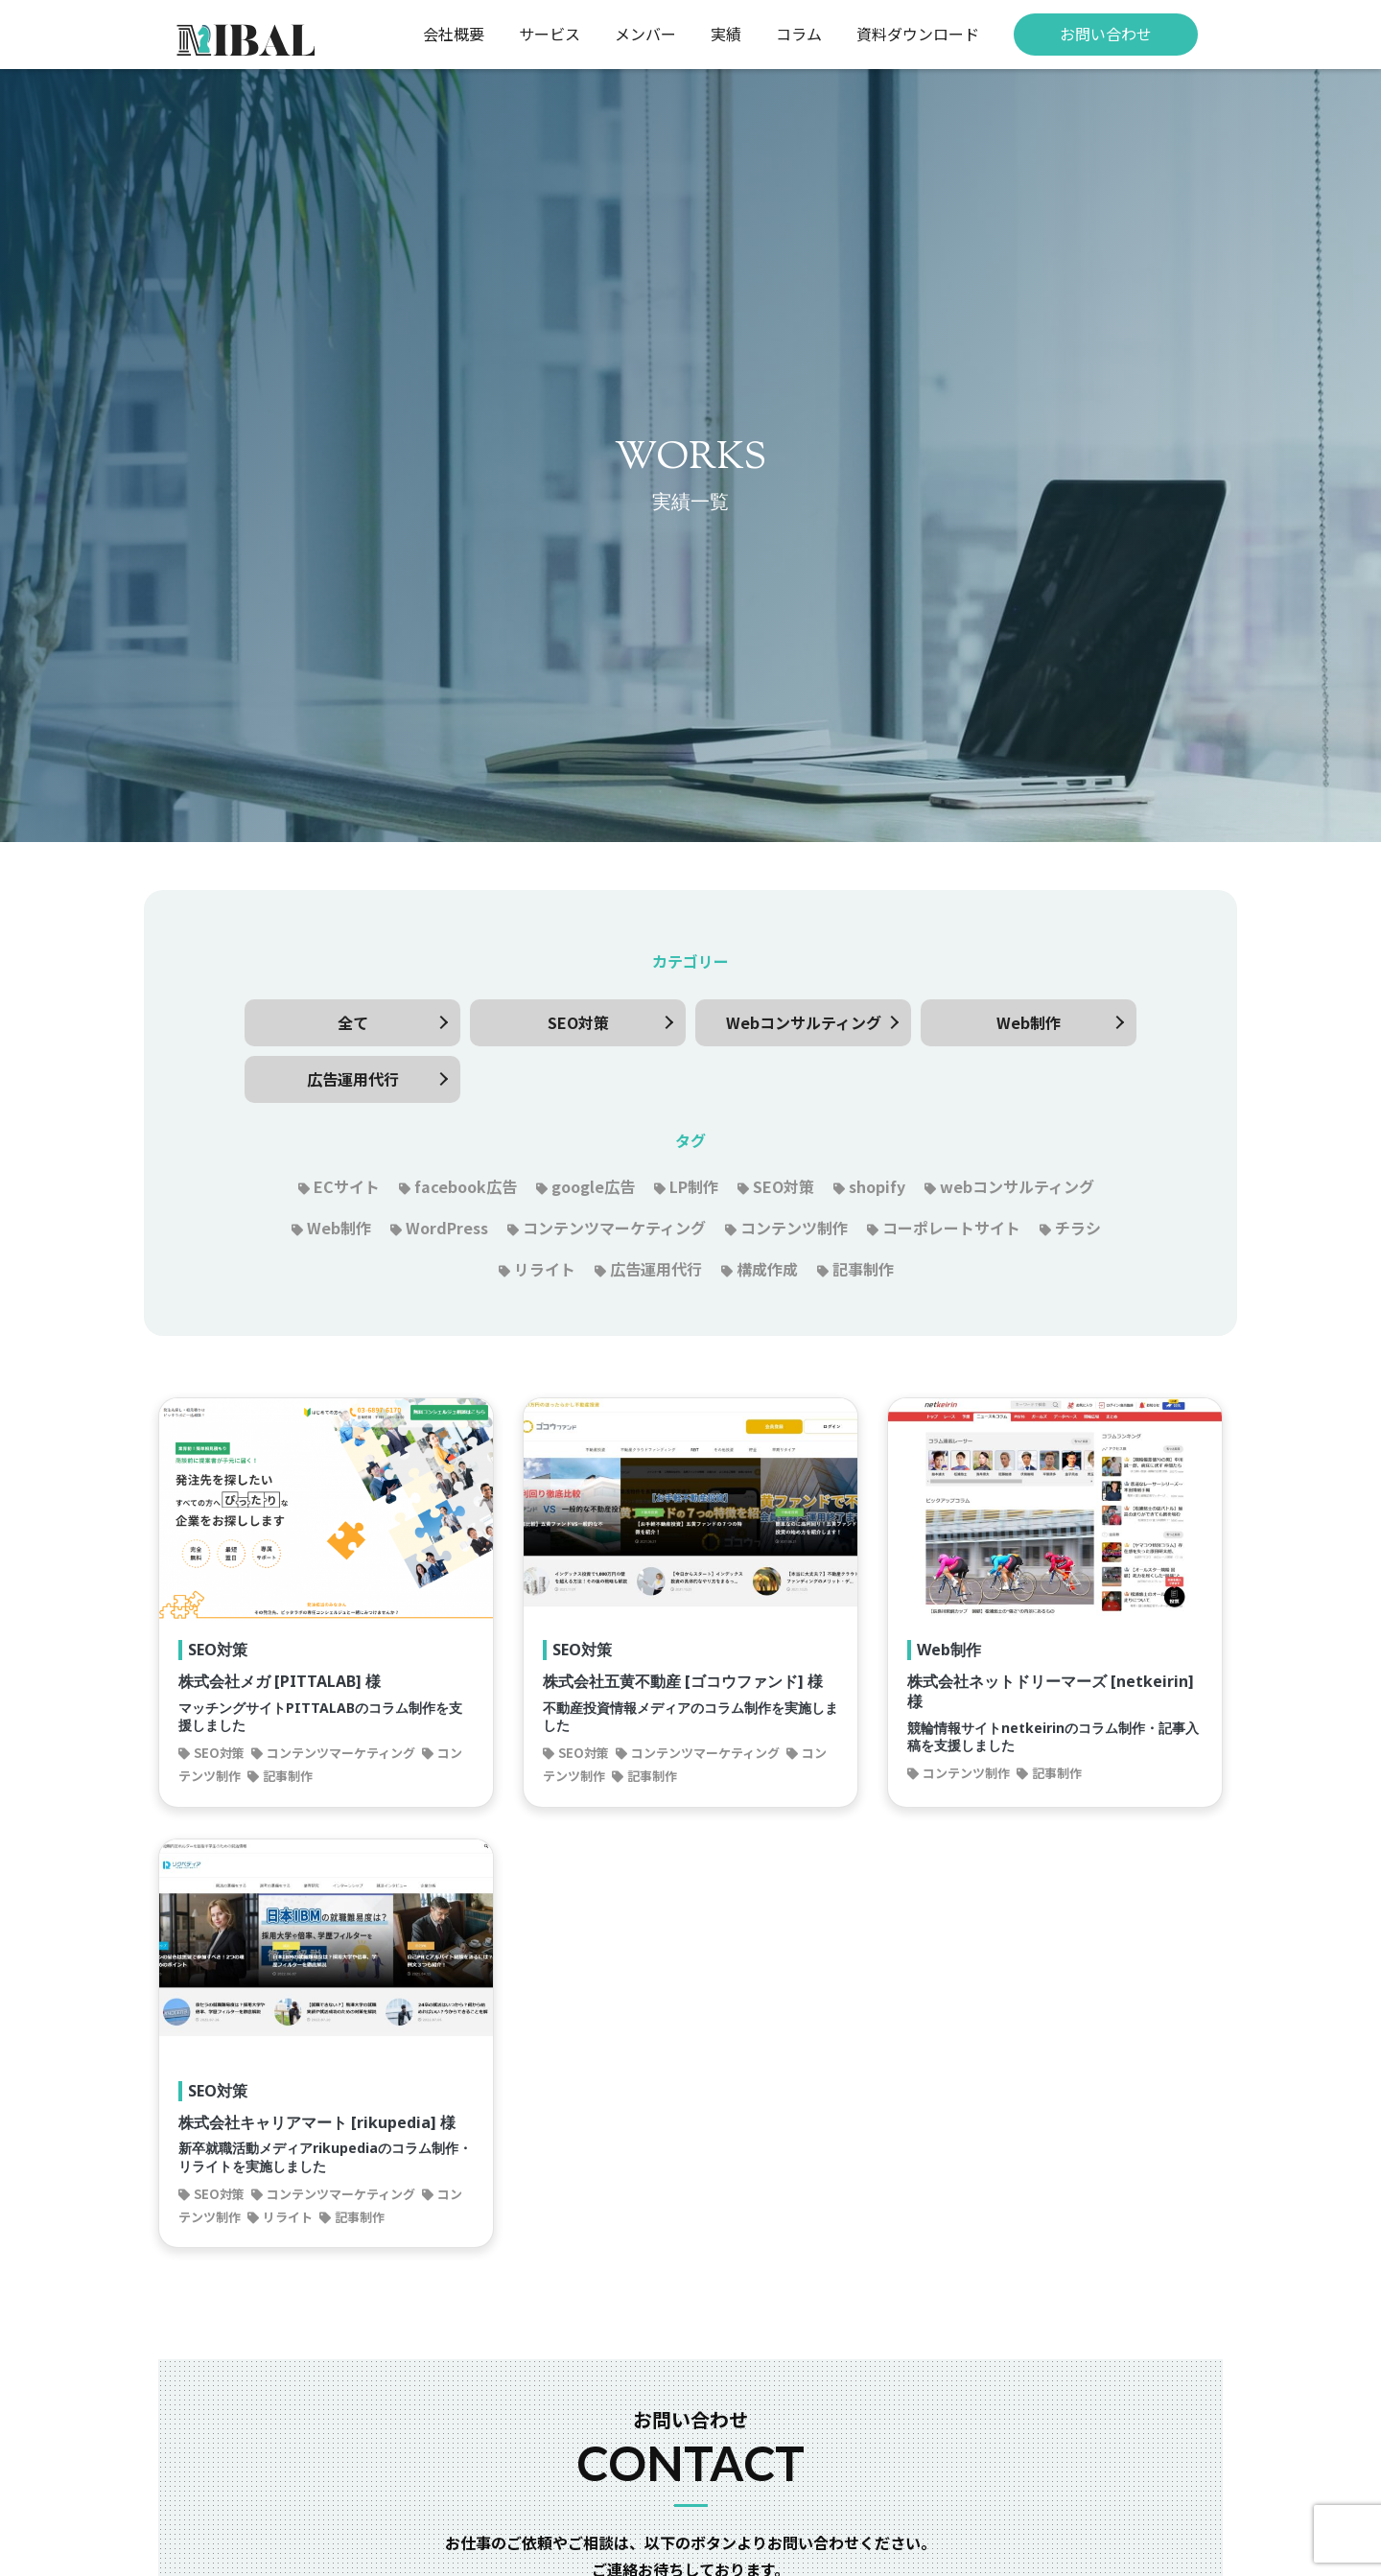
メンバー (645, 33)
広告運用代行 (353, 1078)
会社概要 (453, 33)
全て (353, 1022)
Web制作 (1028, 1022)
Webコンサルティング (803, 1022)
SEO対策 (578, 1022)
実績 (726, 33)
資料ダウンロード (917, 33)
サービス (549, 33)
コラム (799, 33)
